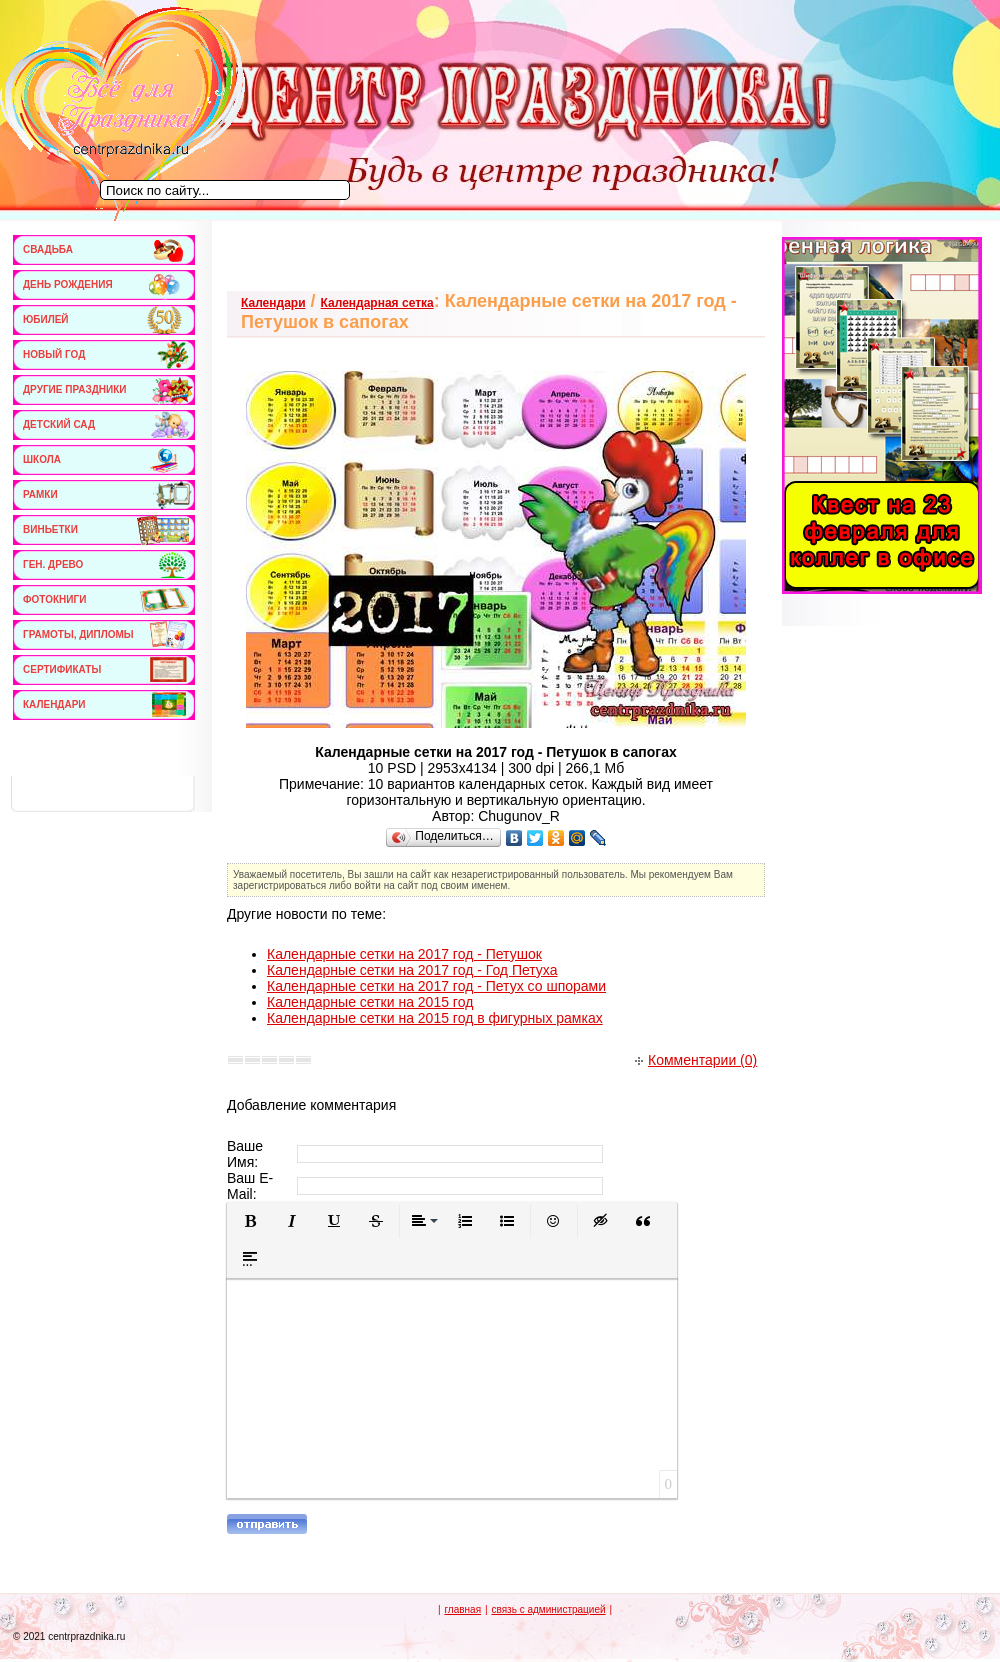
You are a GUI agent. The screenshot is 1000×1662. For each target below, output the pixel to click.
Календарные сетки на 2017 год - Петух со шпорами (436, 986)
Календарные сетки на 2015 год (370, 1002)
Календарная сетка (377, 303)
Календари (273, 303)
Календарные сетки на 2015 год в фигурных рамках (435, 1018)
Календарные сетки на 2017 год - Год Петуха (412, 970)
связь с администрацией (548, 1609)
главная (462, 1609)
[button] (250, 1221)
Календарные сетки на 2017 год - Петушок (404, 954)
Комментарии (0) (696, 1060)
